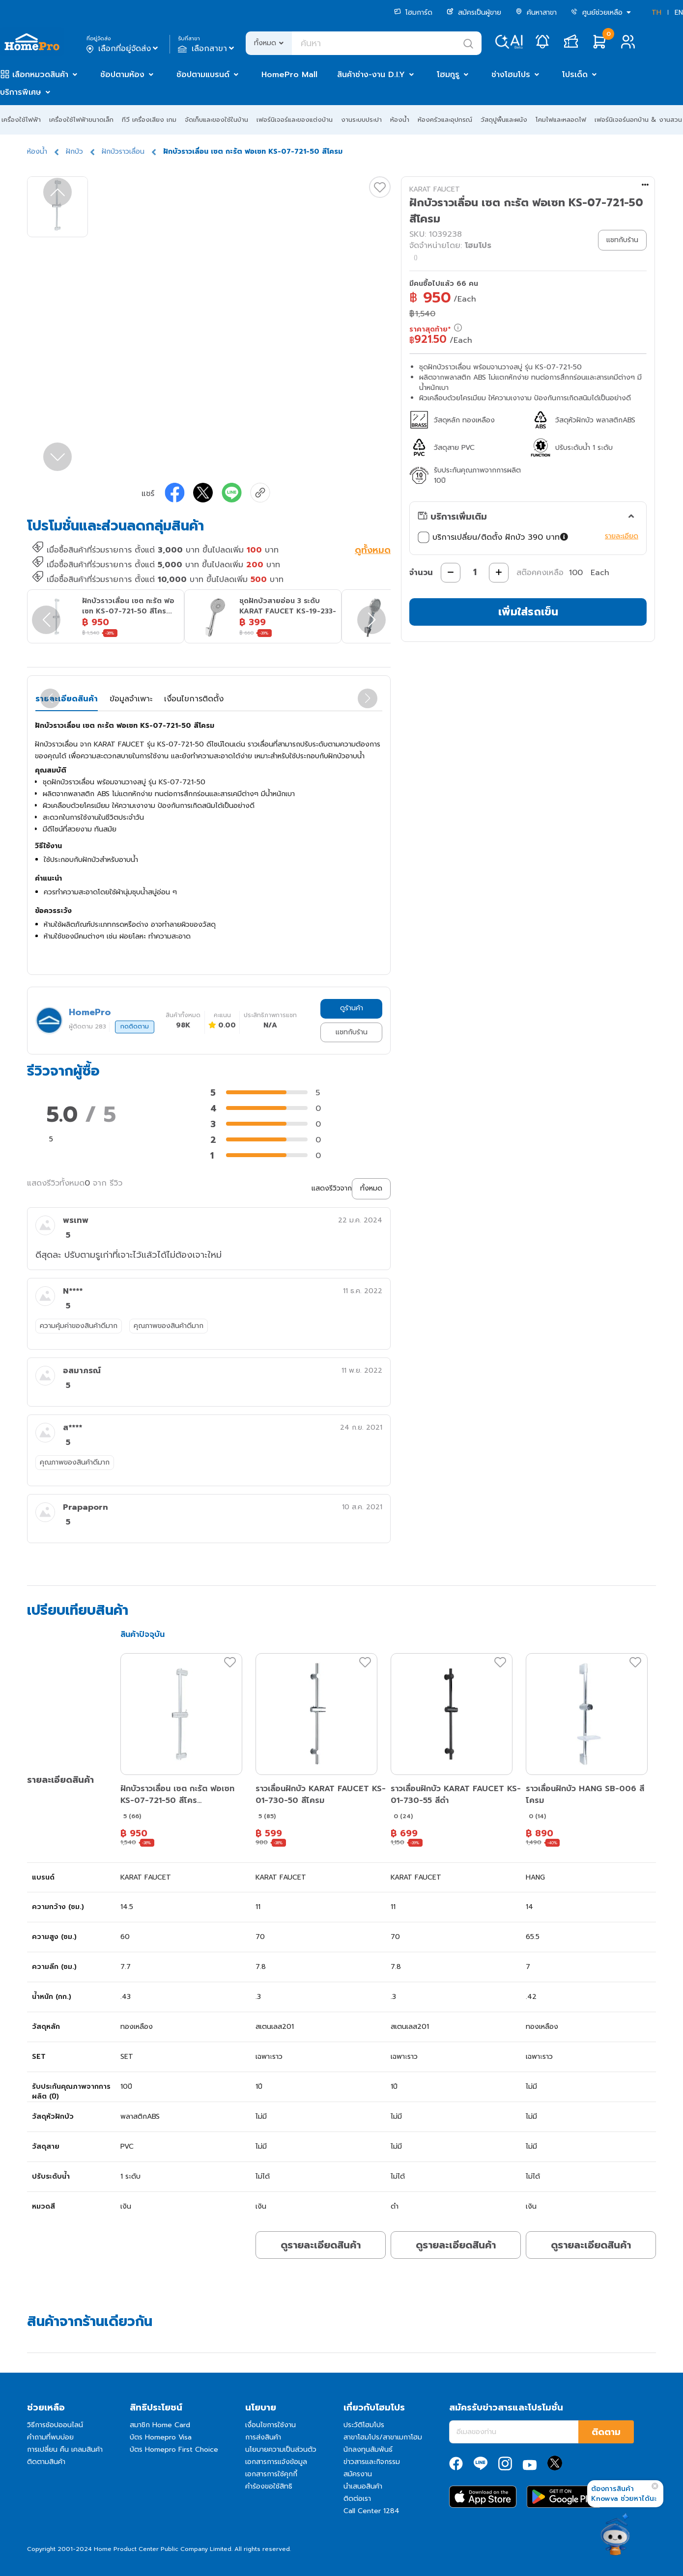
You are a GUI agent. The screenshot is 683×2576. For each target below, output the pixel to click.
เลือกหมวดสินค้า (40, 75)
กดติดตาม (134, 1026)
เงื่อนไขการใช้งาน (270, 2425)
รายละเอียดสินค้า (66, 699)
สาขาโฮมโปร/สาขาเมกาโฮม (382, 2437)
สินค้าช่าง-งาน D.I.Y (371, 75)
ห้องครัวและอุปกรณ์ (445, 119)
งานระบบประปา (361, 119)
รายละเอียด (621, 536)
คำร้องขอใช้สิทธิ (268, 2486)
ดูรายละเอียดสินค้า (321, 2245)
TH (656, 12)
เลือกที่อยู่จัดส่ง (123, 49)
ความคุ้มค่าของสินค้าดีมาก (78, 1326)
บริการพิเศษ (20, 92)
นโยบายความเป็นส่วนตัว (280, 2449)
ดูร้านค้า (351, 1008)
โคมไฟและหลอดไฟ (561, 119)
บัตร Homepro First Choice (174, 2449)
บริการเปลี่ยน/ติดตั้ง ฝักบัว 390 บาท (494, 537)
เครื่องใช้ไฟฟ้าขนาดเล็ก (81, 119)
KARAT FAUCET (434, 189)
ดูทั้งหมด (373, 551)
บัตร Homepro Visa (161, 2437)
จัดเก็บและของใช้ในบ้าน (216, 119)
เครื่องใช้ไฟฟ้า (21, 119)
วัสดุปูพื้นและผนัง (504, 119)
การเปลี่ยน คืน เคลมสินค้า (65, 2449)
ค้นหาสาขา (536, 12)
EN (679, 12)
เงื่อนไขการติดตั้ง (194, 699)
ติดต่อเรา (357, 2498)
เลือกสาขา (207, 49)
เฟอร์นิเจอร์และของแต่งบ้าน (294, 119)
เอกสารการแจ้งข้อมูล (276, 2462)
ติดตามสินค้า (46, 2462)
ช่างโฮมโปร (510, 75)
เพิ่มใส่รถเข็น (528, 612)
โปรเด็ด (575, 75)
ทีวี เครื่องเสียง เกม (149, 119)
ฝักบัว (74, 151)
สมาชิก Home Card (160, 2425)
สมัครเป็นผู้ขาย (474, 12)
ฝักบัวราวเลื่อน (123, 151)
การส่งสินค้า (263, 2437)
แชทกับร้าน (352, 1032)
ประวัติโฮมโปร (363, 2425)
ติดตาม (606, 2432)
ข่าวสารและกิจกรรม (371, 2462)
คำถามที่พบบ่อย (50, 2437)
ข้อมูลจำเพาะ (131, 699)
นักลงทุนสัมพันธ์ (368, 2449)
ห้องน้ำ (399, 119)
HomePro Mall (289, 75)
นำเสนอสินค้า (362, 2486)
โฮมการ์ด (413, 12)
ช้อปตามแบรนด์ (202, 75)
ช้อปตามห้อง (122, 75)
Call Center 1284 (371, 2511)
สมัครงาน (357, 2474)
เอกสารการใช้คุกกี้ (271, 2474)
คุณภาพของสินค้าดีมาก (168, 1326)
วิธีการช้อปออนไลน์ (55, 2425)
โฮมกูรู (448, 75)
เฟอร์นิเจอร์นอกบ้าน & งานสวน (638, 119)
